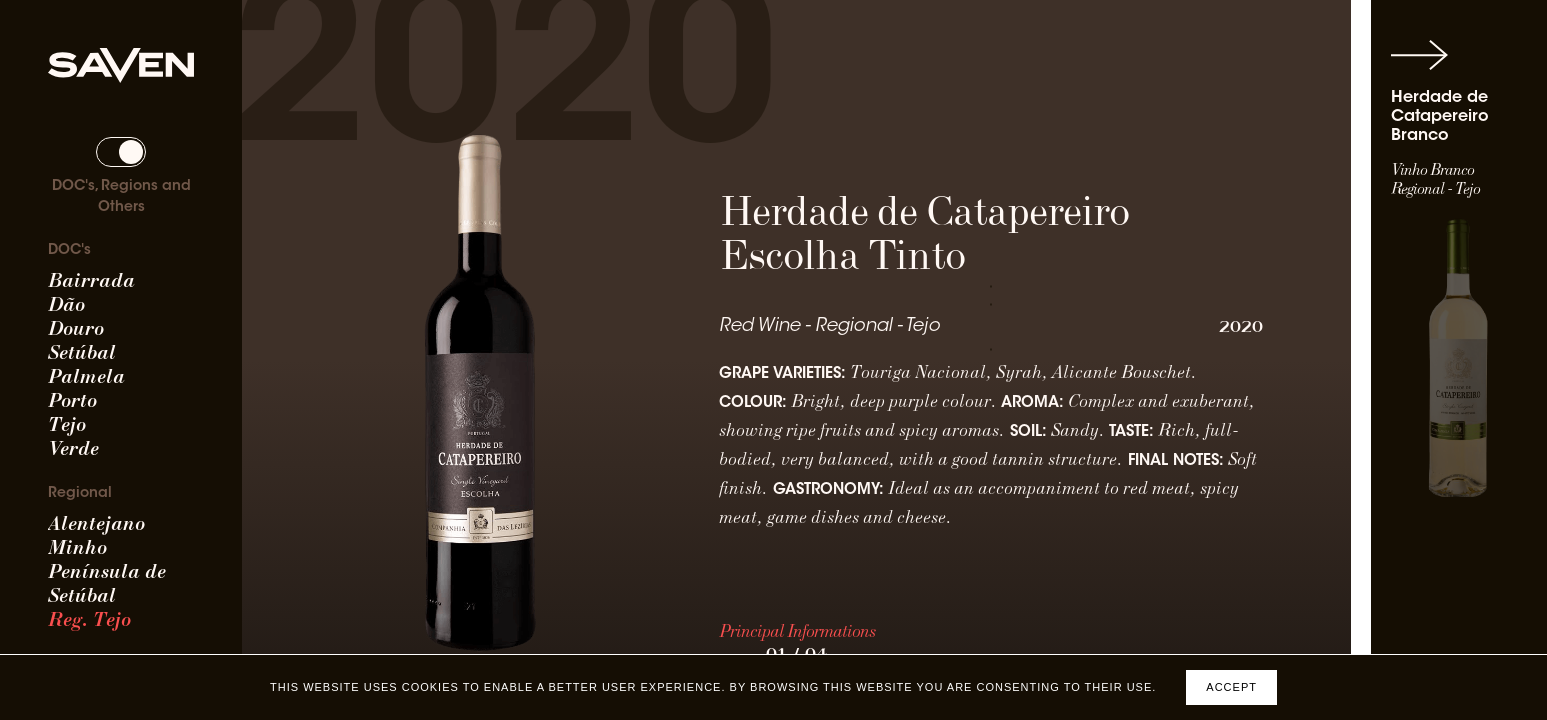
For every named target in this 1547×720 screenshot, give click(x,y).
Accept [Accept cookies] (1231, 687)
